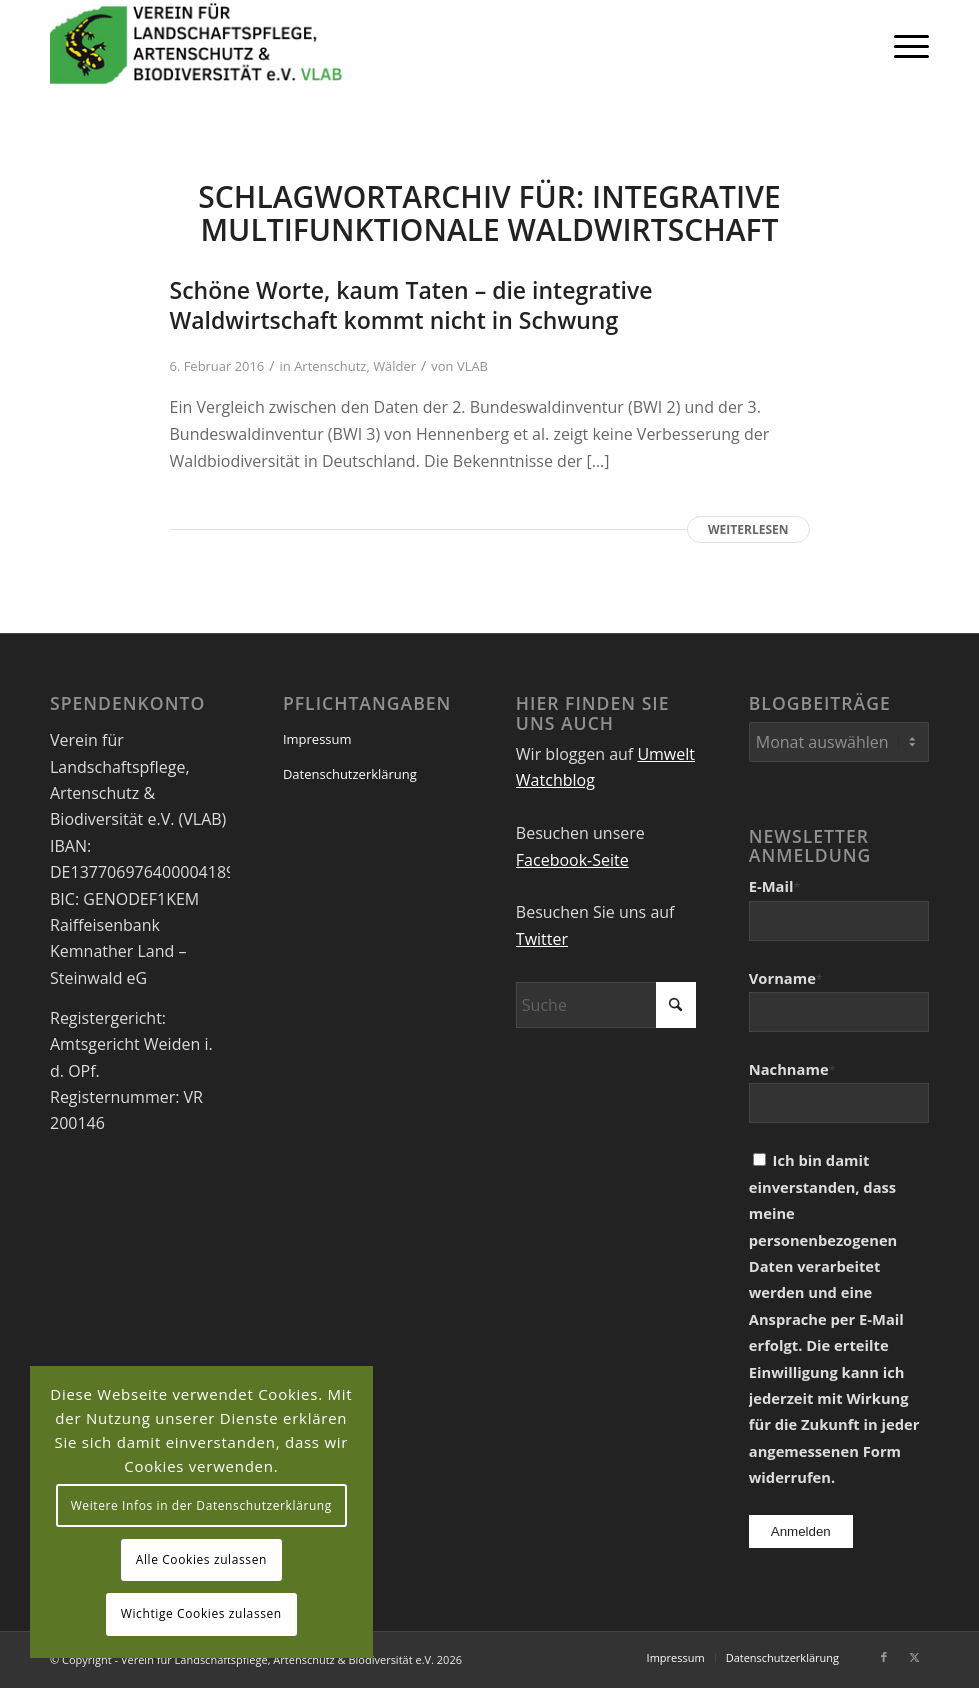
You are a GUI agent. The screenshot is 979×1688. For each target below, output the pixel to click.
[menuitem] (901, 45)
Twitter (542, 939)
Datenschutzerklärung (350, 774)
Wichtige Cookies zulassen (201, 1613)
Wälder (394, 366)
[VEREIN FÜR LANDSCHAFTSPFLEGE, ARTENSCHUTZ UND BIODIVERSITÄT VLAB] (196, 45)
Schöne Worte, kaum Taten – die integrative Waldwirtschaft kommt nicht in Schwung (411, 305)
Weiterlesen (748, 529)
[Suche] (606, 1005)
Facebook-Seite (572, 860)
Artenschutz (330, 366)
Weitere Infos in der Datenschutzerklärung (201, 1505)
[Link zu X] (914, 1657)
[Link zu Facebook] (884, 1657)
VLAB (472, 366)
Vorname (786, 978)
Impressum (317, 739)
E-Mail (775, 886)
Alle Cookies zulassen (201, 1559)
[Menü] (901, 45)
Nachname (792, 1069)
